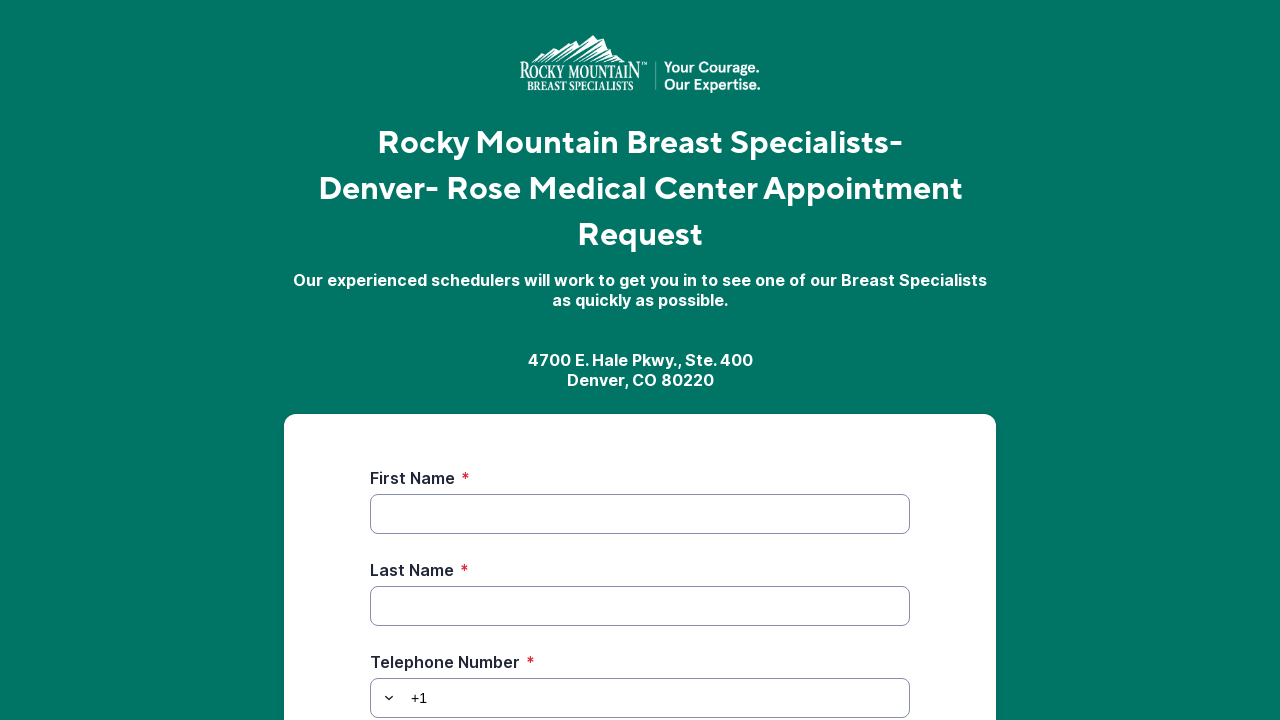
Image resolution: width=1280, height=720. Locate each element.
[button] (386, 698)
